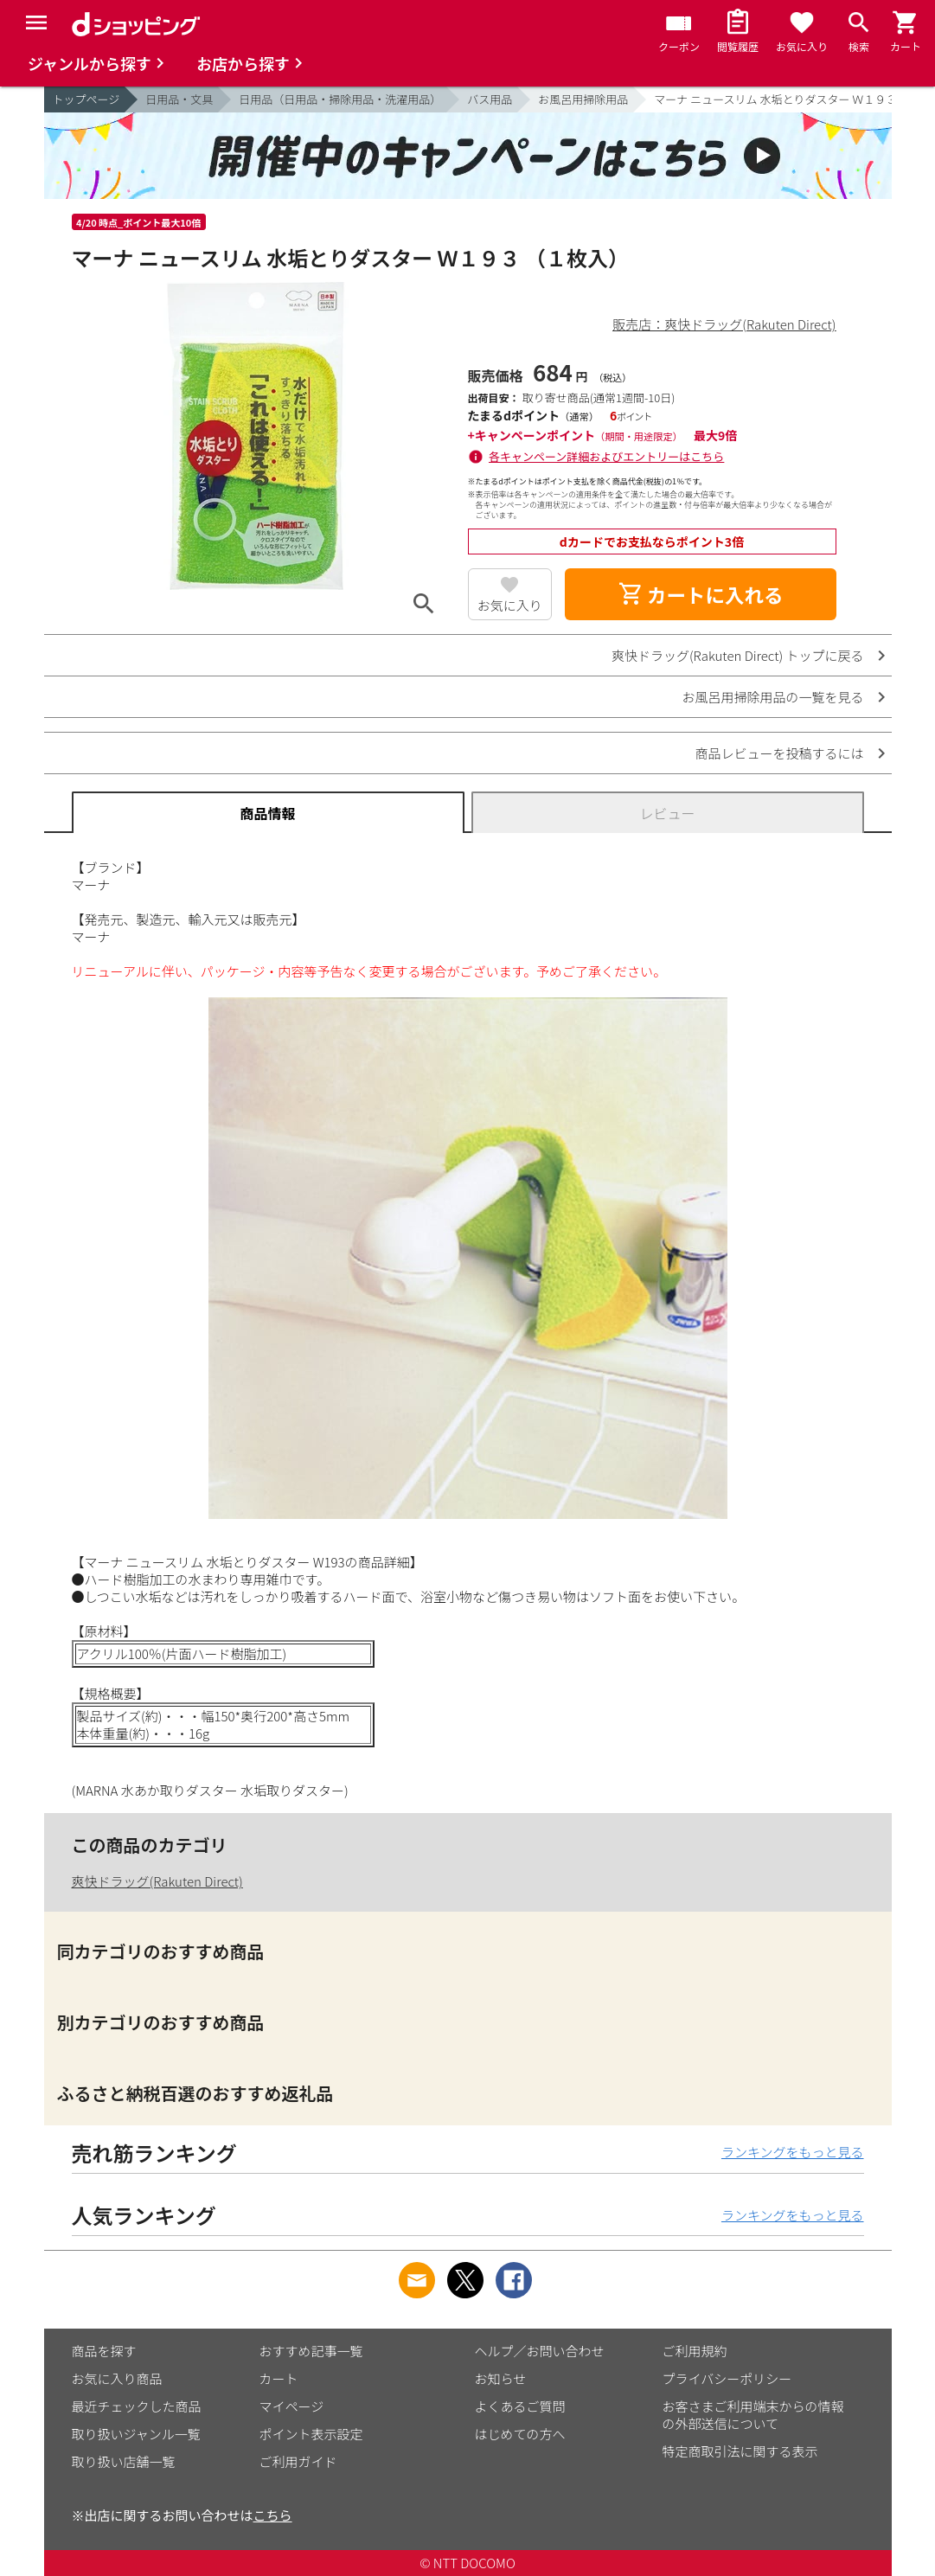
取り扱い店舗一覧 (124, 2461)
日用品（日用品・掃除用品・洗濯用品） (340, 99)
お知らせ (501, 2378)
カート (278, 2378)
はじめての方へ (520, 2434)
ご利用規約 (695, 2351)
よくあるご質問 (520, 2406)
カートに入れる (701, 594)
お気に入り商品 (117, 2378)
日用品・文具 (179, 99)
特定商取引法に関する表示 (740, 2451)
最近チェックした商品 (137, 2406)
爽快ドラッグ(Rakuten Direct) (157, 1881)
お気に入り (509, 605)
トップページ (86, 99)
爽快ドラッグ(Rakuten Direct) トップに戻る (738, 655)
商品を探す (104, 2351)
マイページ (291, 2406)
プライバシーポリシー (727, 2378)
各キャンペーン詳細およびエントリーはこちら (606, 456)
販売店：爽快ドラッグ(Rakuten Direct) (724, 324)
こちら (272, 2515)
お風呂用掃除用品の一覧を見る (772, 696)
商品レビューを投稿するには (779, 753)
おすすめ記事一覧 (311, 2351)
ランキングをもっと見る (792, 2152)
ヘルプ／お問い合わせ (540, 2351)
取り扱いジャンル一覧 (136, 2434)
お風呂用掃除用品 (583, 99)
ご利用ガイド (298, 2461)
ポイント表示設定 (311, 2434)
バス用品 (489, 99)
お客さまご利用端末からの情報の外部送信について (753, 2414)
